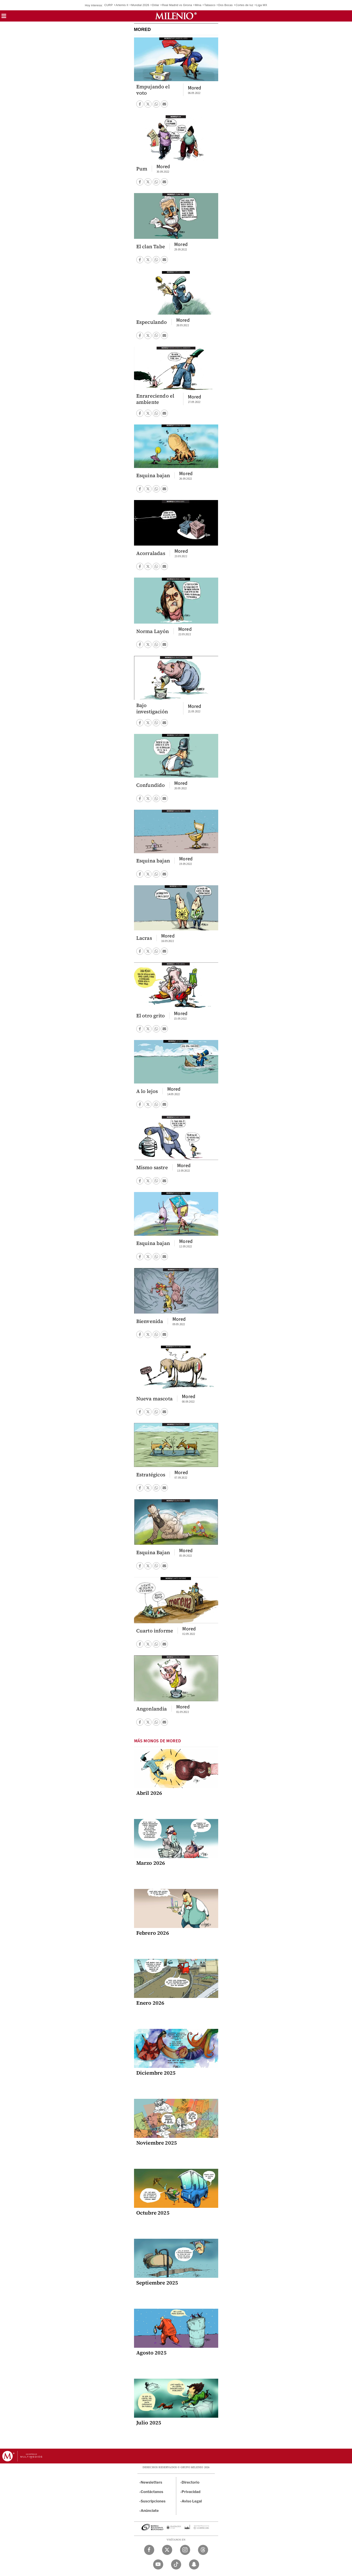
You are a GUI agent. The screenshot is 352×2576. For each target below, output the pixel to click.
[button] (4, 17)
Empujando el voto (153, 89)
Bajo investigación (152, 708)
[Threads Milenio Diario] (203, 2550)
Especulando (151, 322)
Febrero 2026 (152, 1932)
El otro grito (150, 1015)
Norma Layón (152, 631)
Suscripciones (153, 2501)
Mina (198, 5)
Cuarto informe (154, 1630)
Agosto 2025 (151, 2352)
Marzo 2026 (150, 1863)
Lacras (144, 938)
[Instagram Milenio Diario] (185, 2550)
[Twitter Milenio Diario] (167, 2550)
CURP (108, 5)
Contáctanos (152, 2492)
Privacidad (191, 2492)
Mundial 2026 (140, 5)
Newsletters (151, 2482)
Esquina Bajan (153, 1552)
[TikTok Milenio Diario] (176, 2564)
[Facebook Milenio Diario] (149, 2550)
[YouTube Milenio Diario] (158, 2564)
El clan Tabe (150, 246)
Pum (141, 168)
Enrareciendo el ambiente (155, 398)
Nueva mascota (154, 1398)
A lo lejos (147, 1091)
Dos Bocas (225, 5)
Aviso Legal (192, 2501)
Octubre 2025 (152, 2212)
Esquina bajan (153, 475)
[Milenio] (176, 16)
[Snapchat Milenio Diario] (194, 2564)
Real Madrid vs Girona (177, 5)
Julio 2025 (148, 2422)
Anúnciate (150, 2511)
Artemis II (122, 5)
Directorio (191, 2482)
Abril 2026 (149, 1793)
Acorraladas (150, 553)
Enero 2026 (150, 2002)
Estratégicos (150, 1474)
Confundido (150, 785)
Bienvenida (149, 1321)
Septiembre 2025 (157, 2282)
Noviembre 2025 (156, 2142)
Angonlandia (151, 1708)
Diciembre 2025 (156, 2072)
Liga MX (261, 5)
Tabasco (210, 5)
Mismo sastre (152, 1167)
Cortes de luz (244, 5)
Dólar (155, 5)
